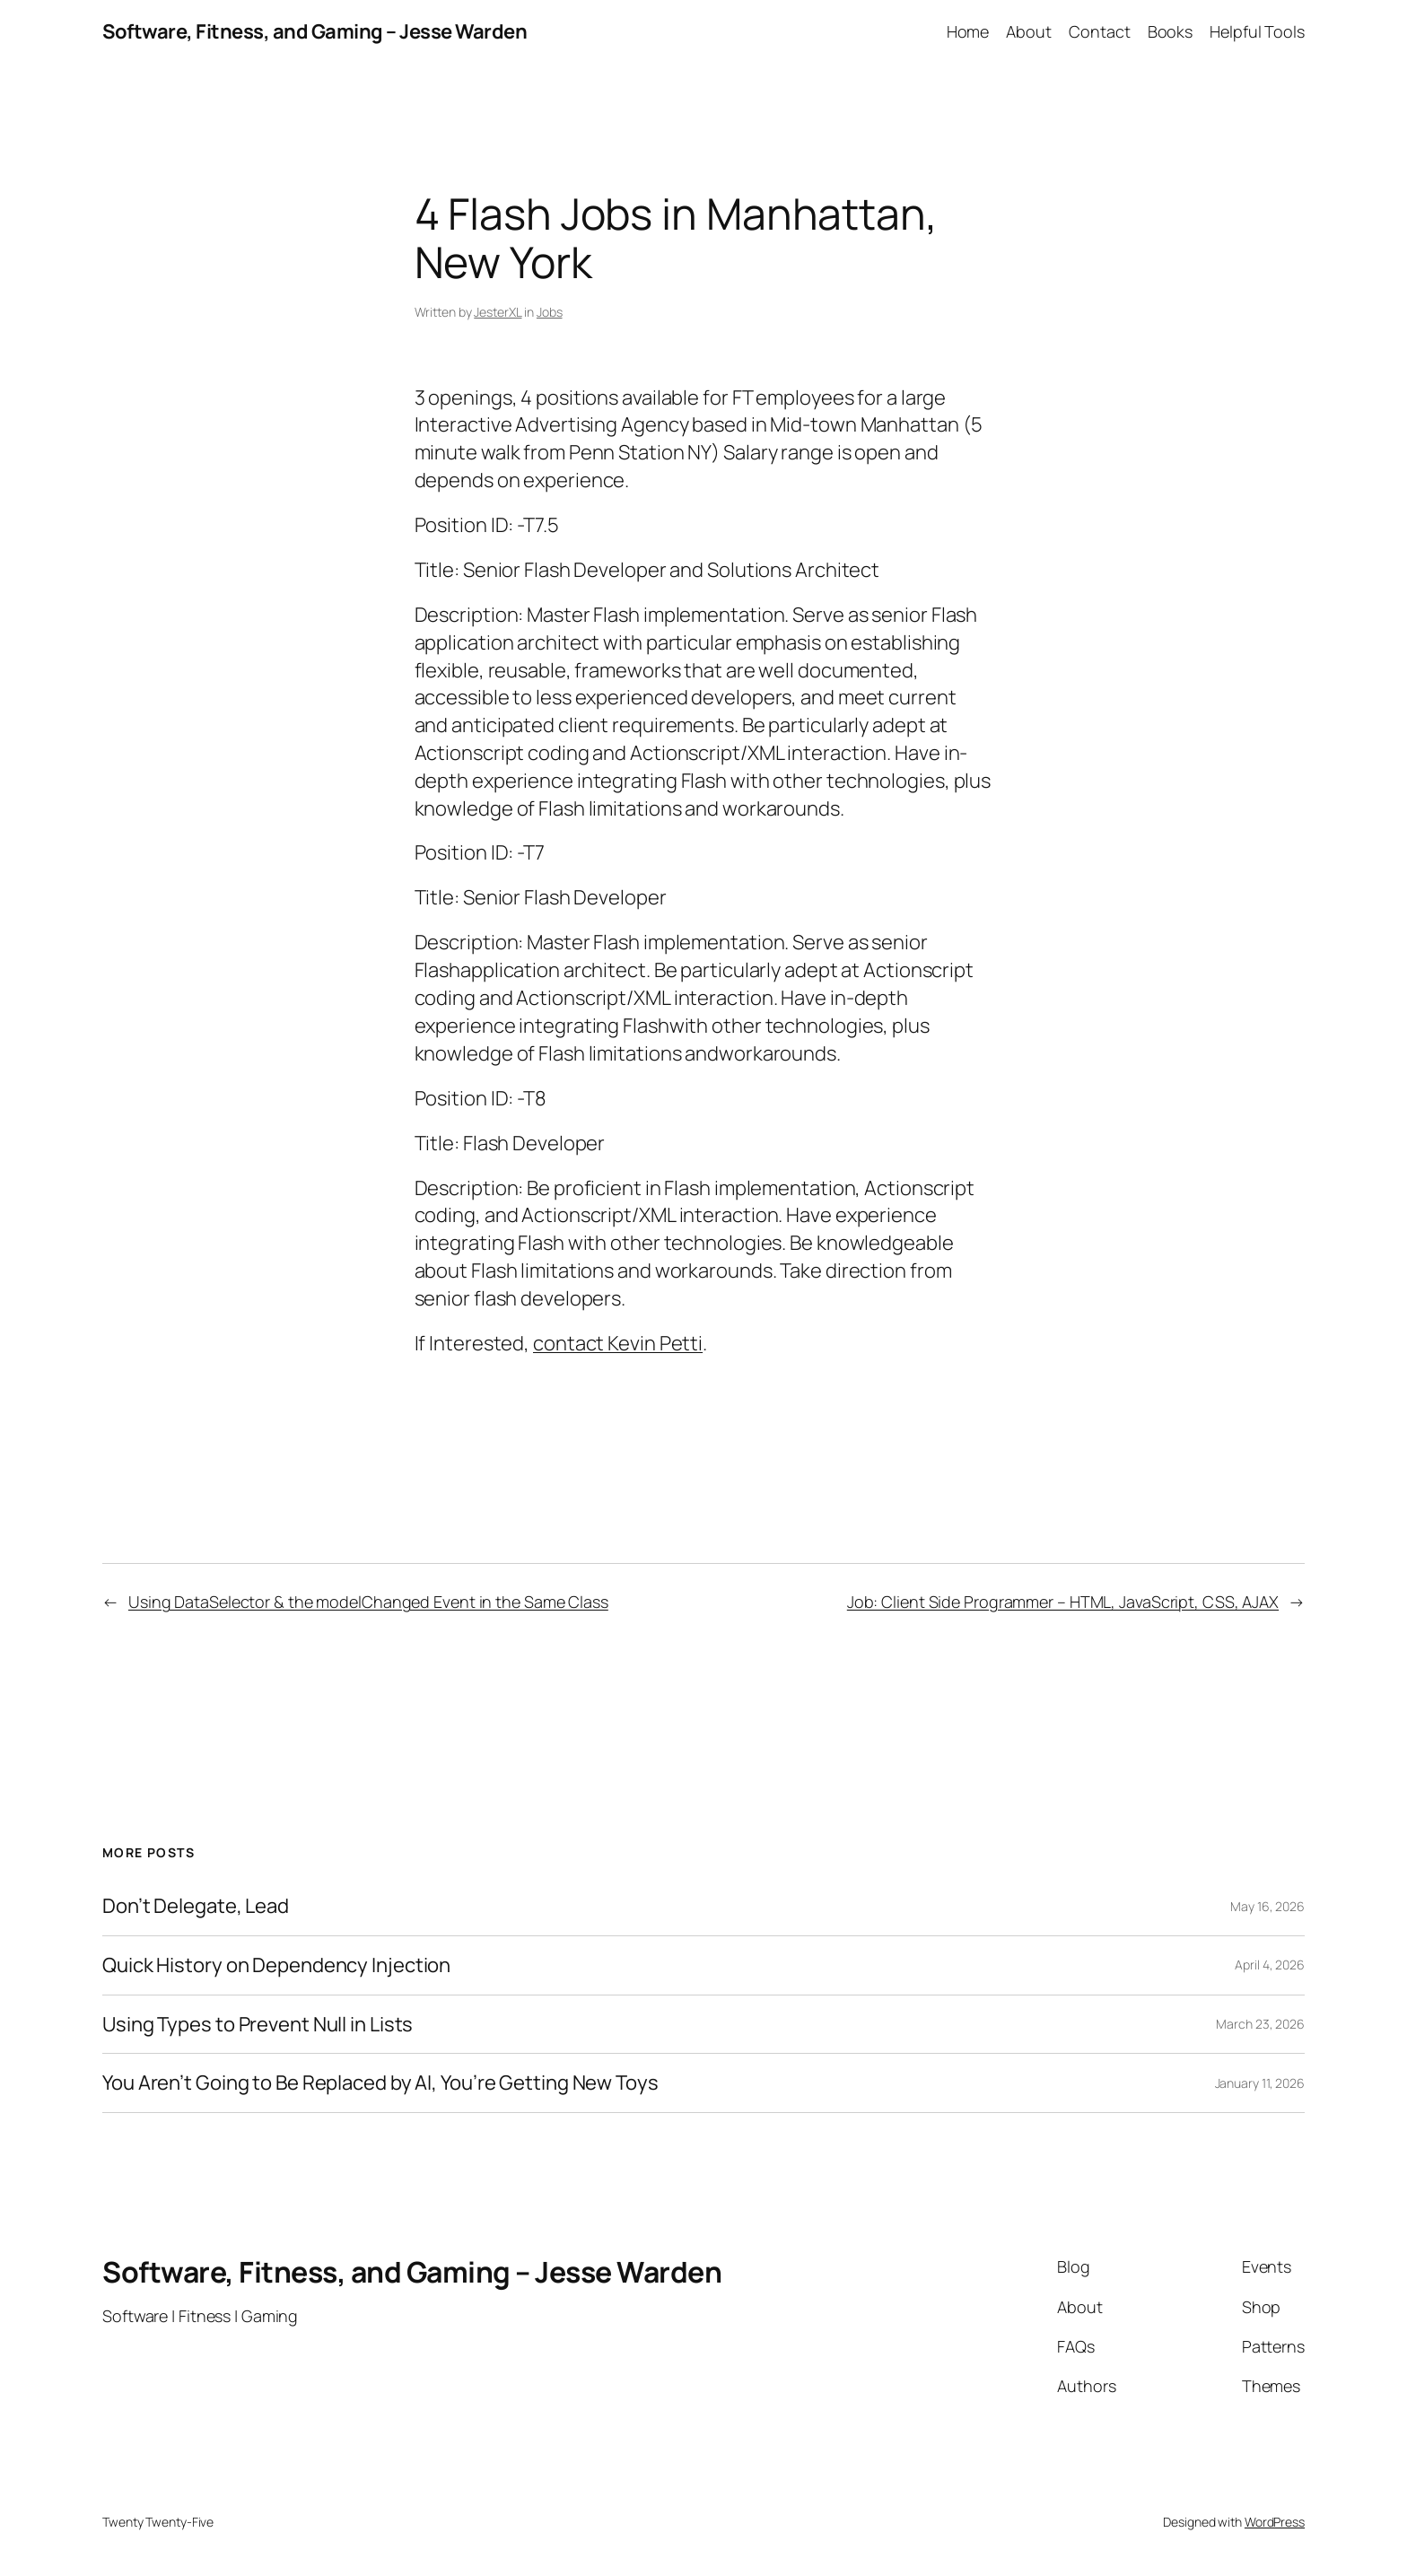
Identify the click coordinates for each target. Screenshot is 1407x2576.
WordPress (1275, 2521)
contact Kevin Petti (618, 1343)
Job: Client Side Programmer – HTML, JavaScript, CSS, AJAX (1063, 1601)
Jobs (550, 311)
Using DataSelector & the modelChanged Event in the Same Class (368, 1601)
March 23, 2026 (1260, 2023)
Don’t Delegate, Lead (195, 1906)
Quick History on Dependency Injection (276, 1965)
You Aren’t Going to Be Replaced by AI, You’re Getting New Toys (380, 2083)
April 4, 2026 (1270, 1964)
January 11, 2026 (1260, 2082)
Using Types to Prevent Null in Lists (257, 2024)
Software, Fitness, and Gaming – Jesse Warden (314, 31)
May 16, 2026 (1267, 1906)
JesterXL (497, 311)
